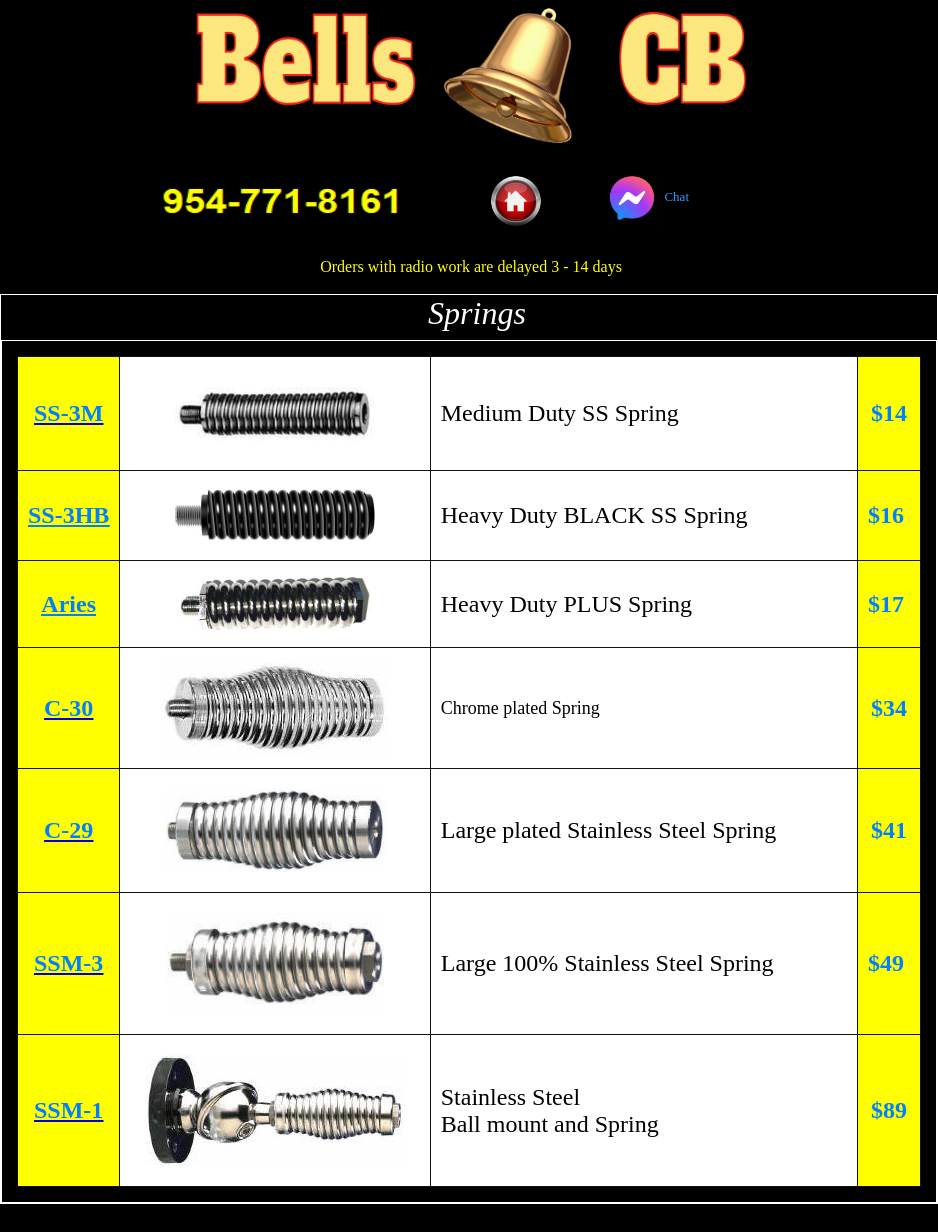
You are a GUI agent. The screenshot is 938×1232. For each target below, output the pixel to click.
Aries (68, 604)
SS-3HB (68, 515)
